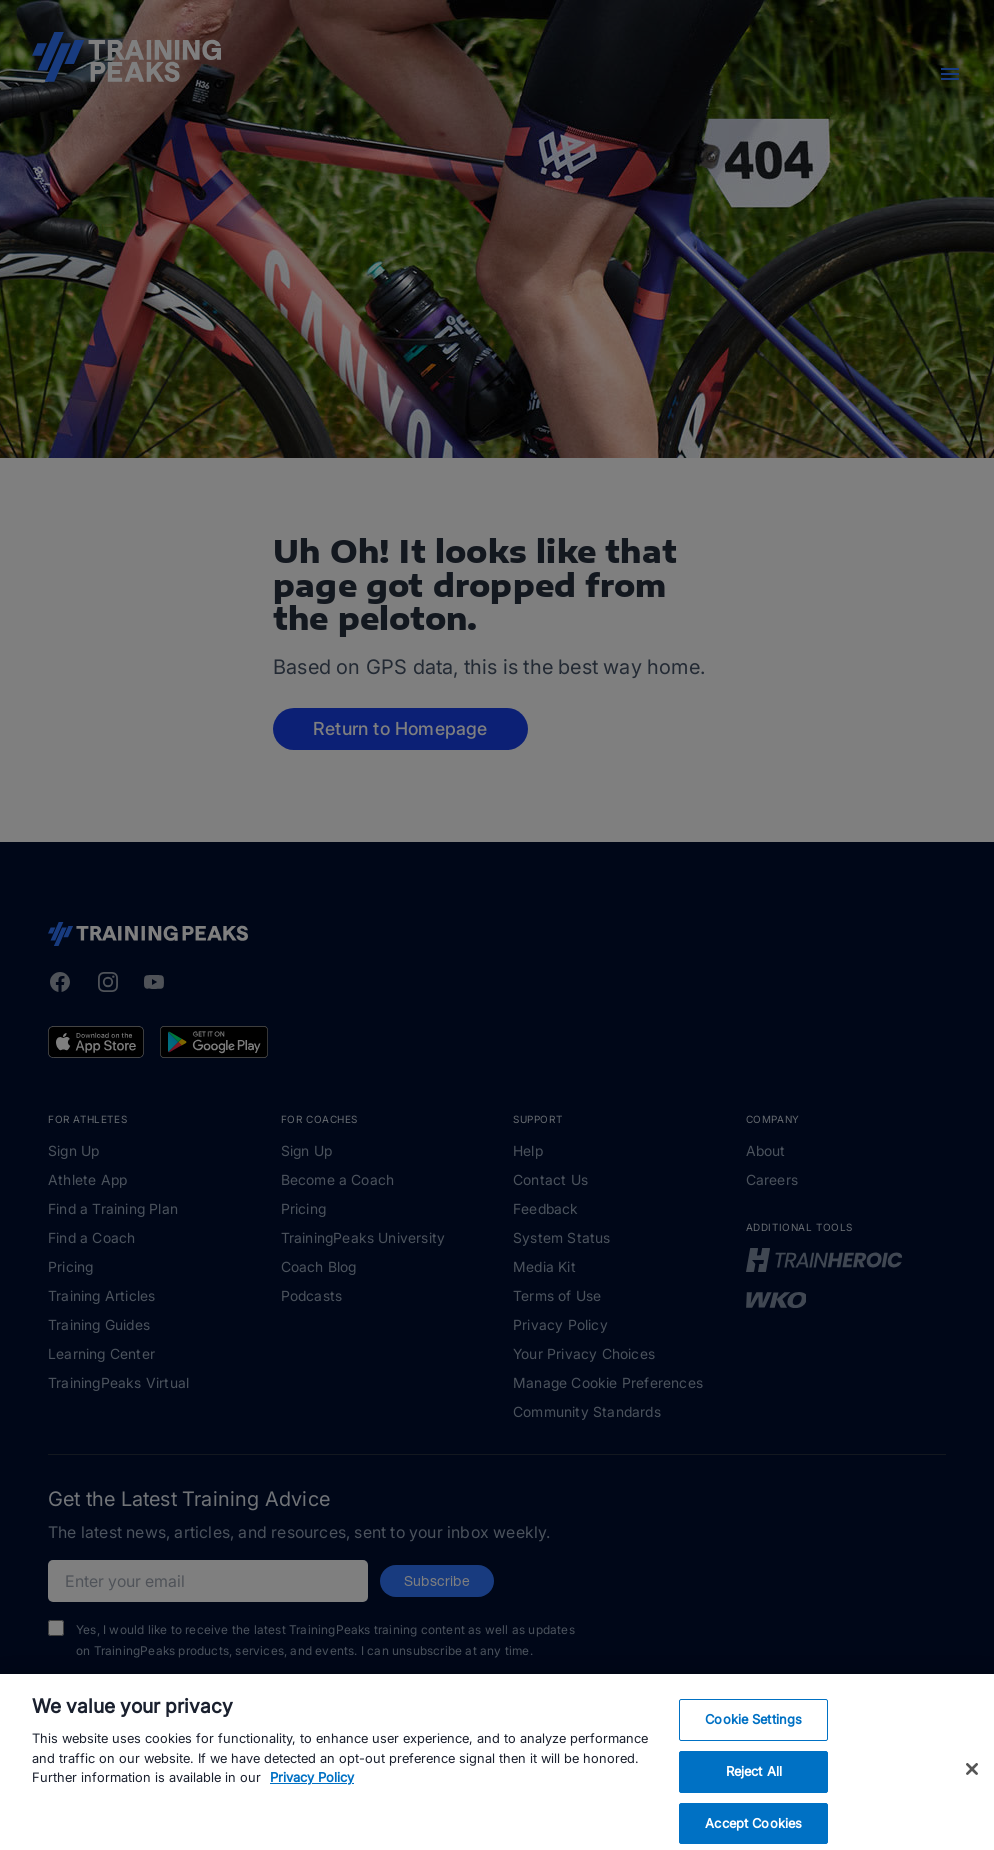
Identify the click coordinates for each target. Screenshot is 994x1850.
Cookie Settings (753, 1742)
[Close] (972, 1792)
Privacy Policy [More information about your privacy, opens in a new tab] (312, 1800)
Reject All (754, 1793)
